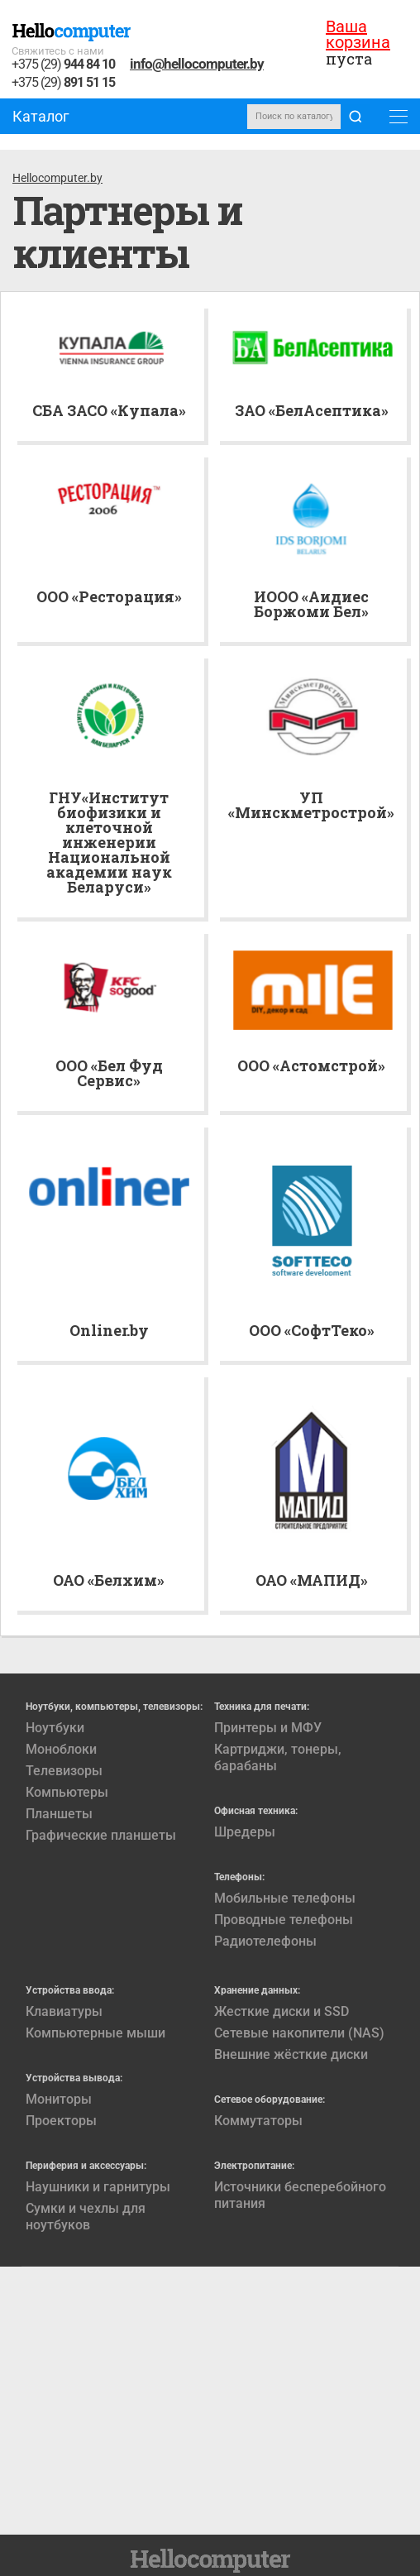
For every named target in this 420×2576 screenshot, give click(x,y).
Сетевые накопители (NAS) (299, 2033)
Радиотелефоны (265, 1941)
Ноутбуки (55, 1728)
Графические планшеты (101, 1835)
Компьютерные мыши (95, 2033)
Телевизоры (64, 1771)
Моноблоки (61, 1749)
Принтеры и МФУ (268, 1728)
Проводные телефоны (283, 1919)
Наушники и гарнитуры (98, 2187)
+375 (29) (63, 65)
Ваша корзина (358, 34)
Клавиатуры (64, 2011)
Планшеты (59, 1814)
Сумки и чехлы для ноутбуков (86, 2216)
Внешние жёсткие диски (291, 2054)
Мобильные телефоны (285, 1898)
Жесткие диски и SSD (281, 2011)
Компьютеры (67, 1792)
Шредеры (244, 1832)
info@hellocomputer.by (197, 63)
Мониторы (59, 2099)
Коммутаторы (258, 2120)
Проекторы (61, 2120)
